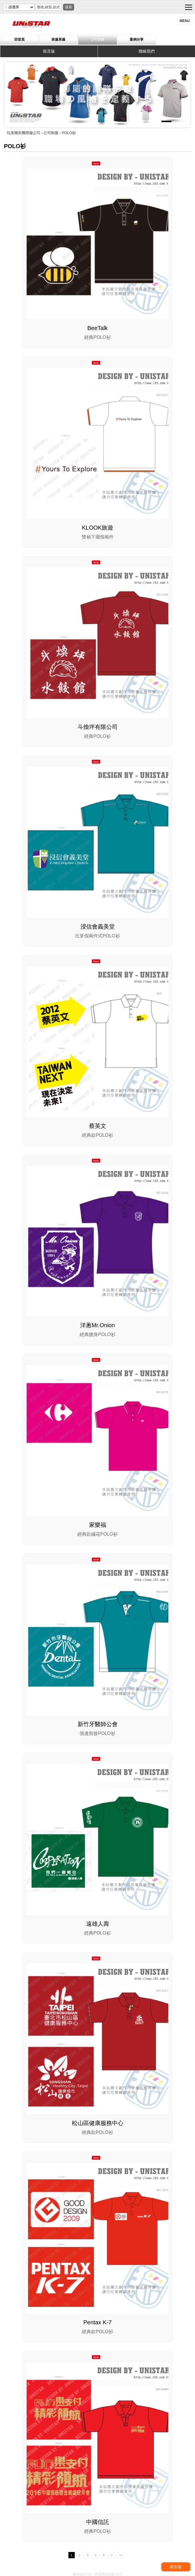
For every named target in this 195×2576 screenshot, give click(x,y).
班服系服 (58, 39)
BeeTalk (97, 328)
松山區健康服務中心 (97, 2123)
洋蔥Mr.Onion (97, 1325)
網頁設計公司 (112, 2574)
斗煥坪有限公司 (98, 727)
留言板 (176, 2567)
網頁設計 (79, 2574)
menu (185, 21)
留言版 (49, 51)
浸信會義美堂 (97, 926)
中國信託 (97, 2522)
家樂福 (97, 1525)
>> (121, 2555)
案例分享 (136, 39)
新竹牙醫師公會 (98, 1724)
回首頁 (19, 39)
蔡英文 (97, 1126)
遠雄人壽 (97, 1924)
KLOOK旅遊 (97, 527)
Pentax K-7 (97, 2322)
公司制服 (97, 39)
